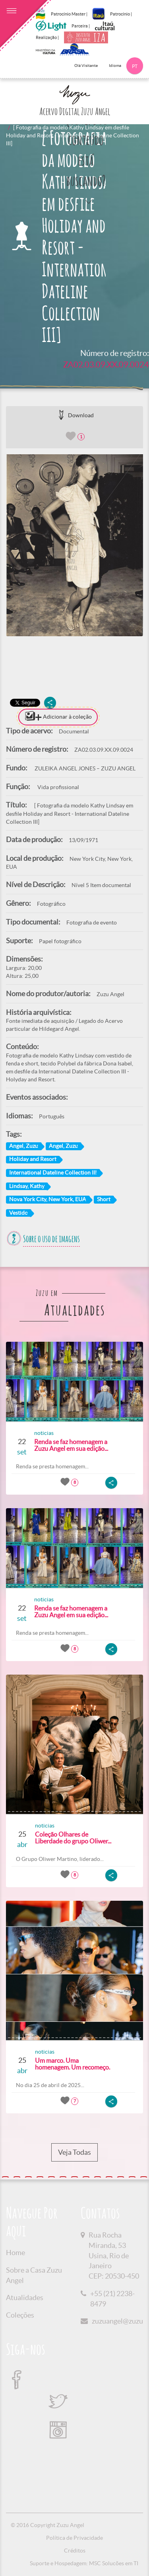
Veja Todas (74, 2152)
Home (15, 2252)
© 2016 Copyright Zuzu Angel (47, 2525)
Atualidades (24, 2297)
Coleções (20, 2315)
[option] (74, 545)
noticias (44, 1433)
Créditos (74, 2550)
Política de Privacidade (74, 2538)
